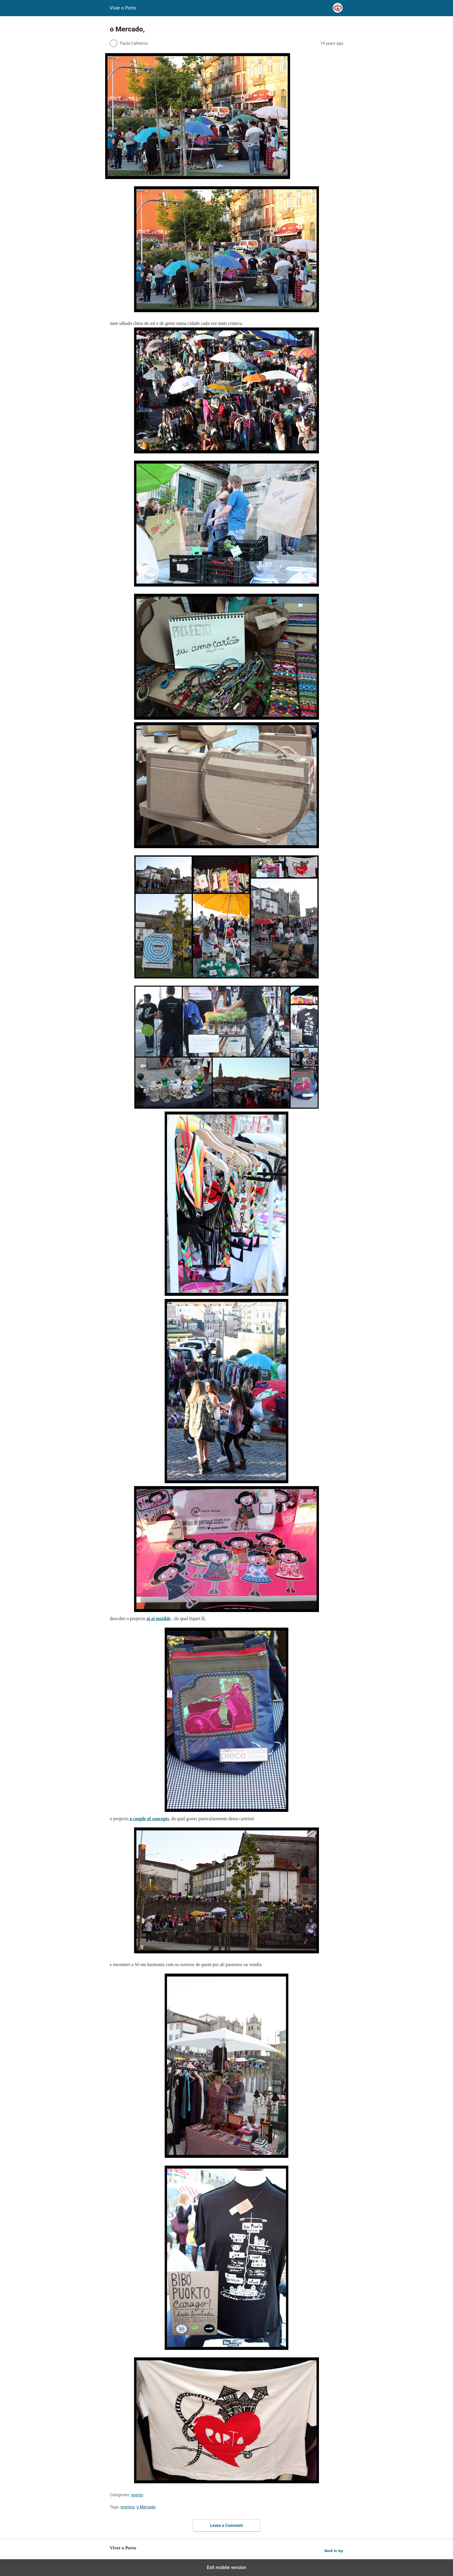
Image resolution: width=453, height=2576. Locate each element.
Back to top (333, 2551)
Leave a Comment (226, 2525)
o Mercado (146, 2507)
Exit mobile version (226, 2567)
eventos (127, 2507)
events (137, 2495)
